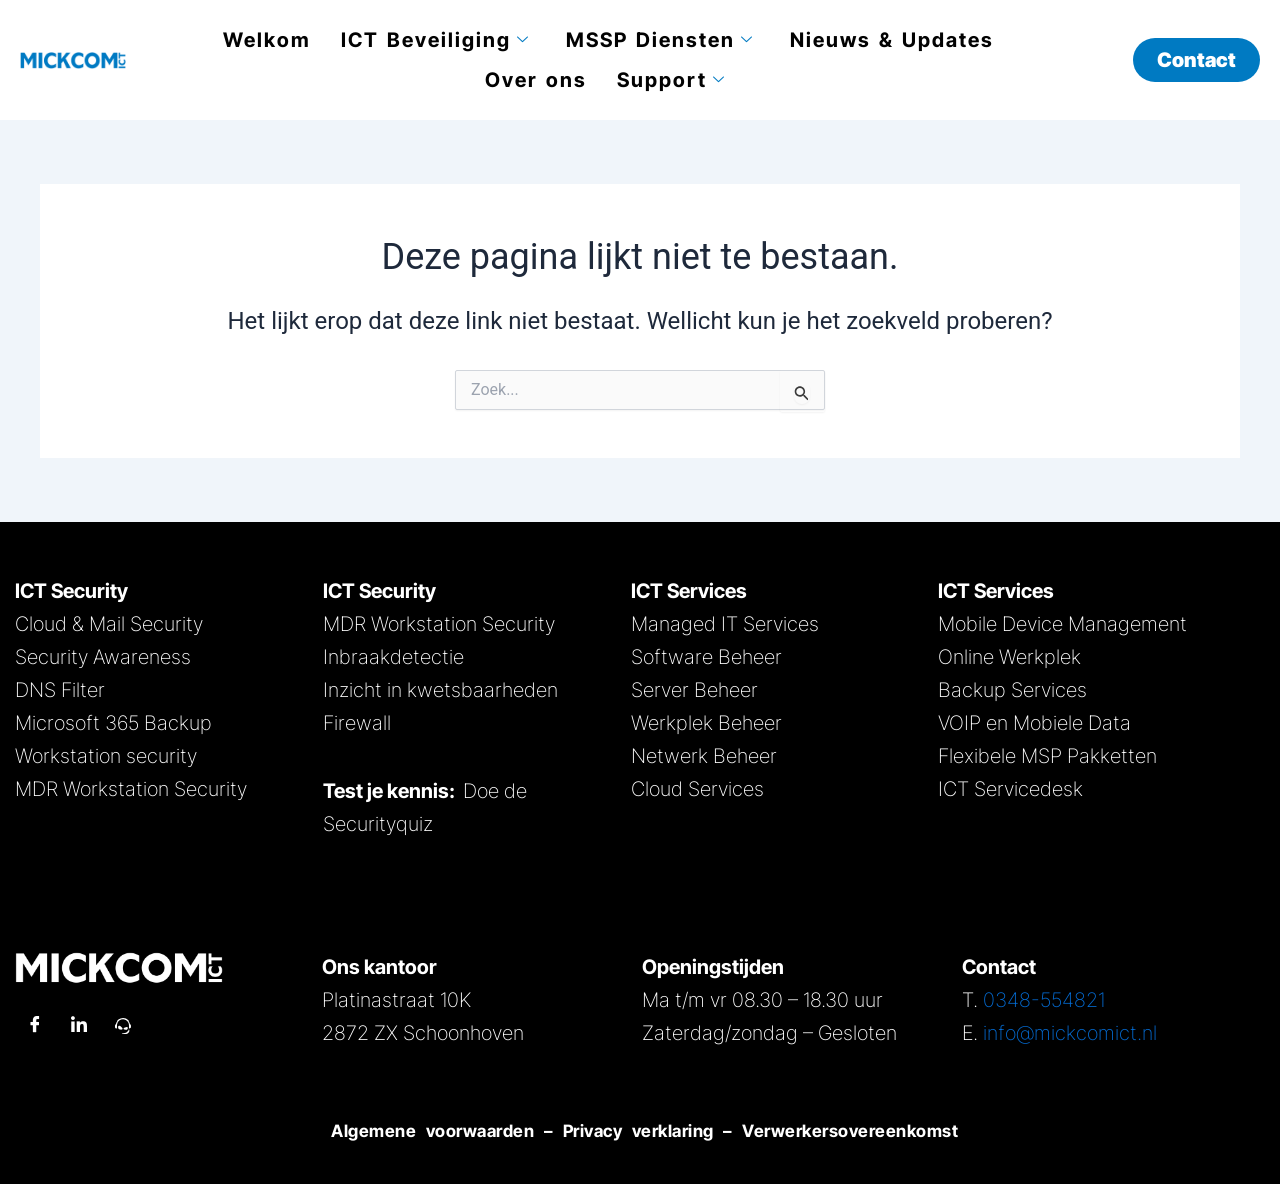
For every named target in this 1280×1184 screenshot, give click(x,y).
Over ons (536, 80)
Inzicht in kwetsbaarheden (440, 690)
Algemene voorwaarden (428, 1131)
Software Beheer (706, 657)
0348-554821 (1044, 1000)
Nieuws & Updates (892, 40)
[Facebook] (35, 1026)
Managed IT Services (725, 624)
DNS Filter (60, 690)
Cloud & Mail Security (109, 624)
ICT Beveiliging (435, 40)
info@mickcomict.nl (1070, 1033)
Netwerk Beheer (704, 756)
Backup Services (1012, 690)
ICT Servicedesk (1010, 789)
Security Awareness (103, 657)
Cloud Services (697, 789)
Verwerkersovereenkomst (850, 1131)
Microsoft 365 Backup (113, 723)
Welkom (267, 40)
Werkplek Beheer (706, 723)
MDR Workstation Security (131, 789)
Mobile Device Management (1062, 624)
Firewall (357, 723)
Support (671, 80)
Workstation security (106, 756)
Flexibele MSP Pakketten (1047, 756)
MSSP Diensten (660, 40)
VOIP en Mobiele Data (1034, 723)
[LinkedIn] (79, 1026)
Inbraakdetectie (393, 657)
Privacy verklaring (638, 1131)
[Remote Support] (123, 1026)
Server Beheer (694, 690)
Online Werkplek (1009, 657)
